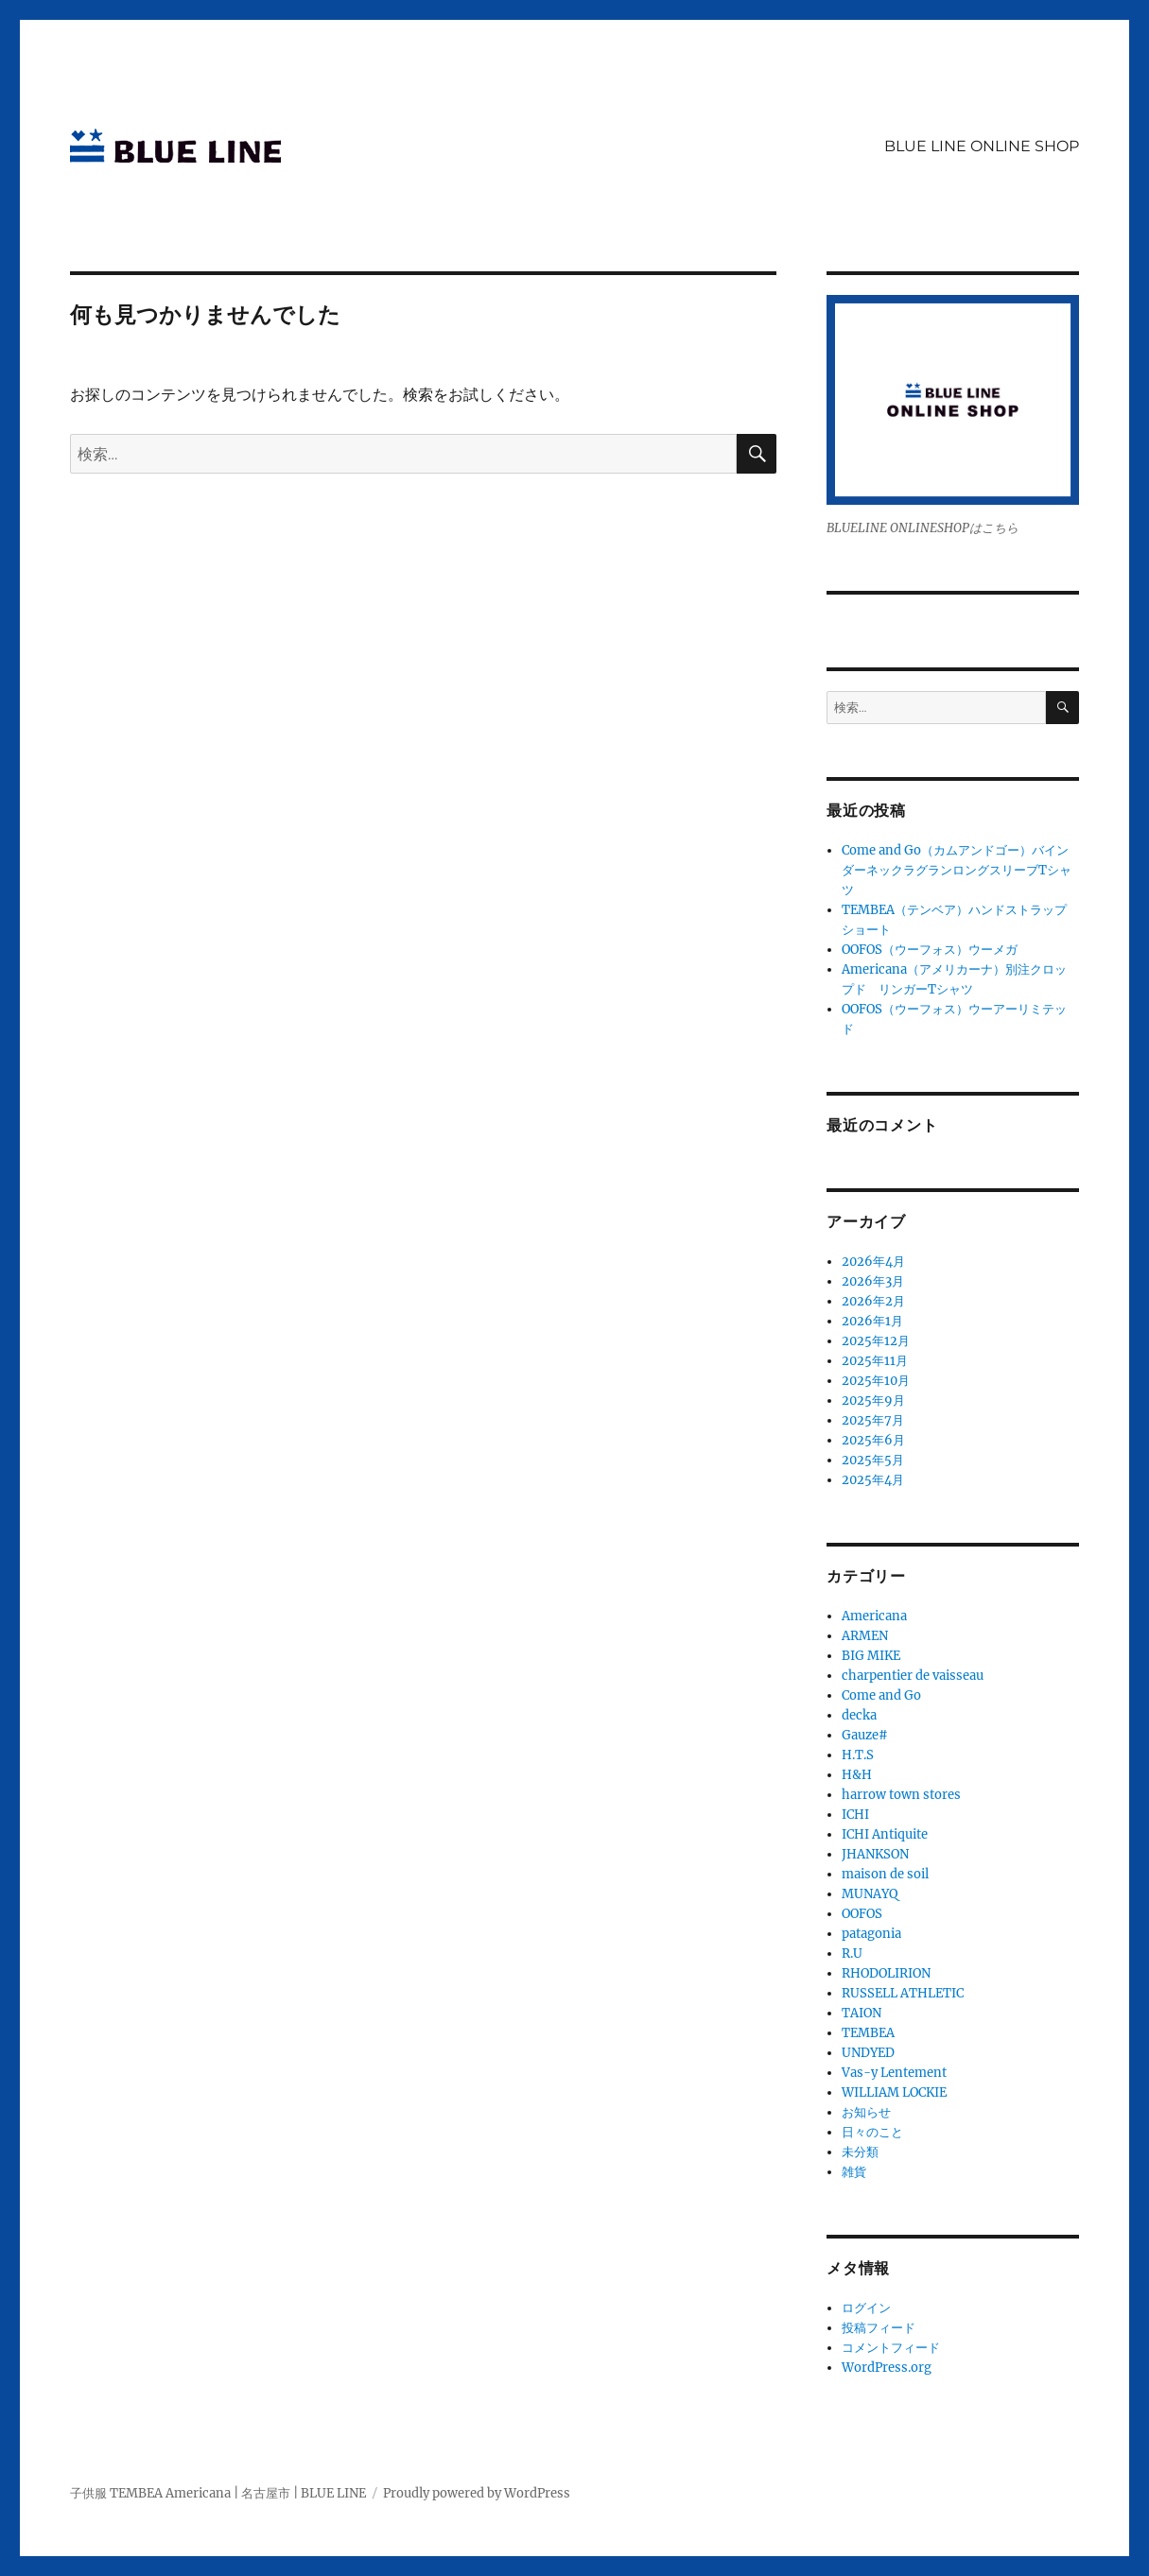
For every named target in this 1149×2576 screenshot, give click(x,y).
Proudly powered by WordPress (476, 2493)
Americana (874, 1616)
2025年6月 (873, 1440)
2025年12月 (876, 1341)
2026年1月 (872, 1321)
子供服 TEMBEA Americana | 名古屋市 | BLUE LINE (218, 2493)
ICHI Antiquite (885, 1834)
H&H (857, 1775)
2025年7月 (873, 1420)
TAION (861, 2013)
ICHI (855, 1815)
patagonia (871, 1934)
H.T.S (858, 1755)
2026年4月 (873, 1261)
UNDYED (868, 2053)
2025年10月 (876, 1381)
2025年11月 (875, 1361)
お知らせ (866, 2112)
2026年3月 (873, 1281)
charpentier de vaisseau (913, 1676)
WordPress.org (886, 2368)
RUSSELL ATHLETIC (903, 1993)
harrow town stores (901, 1795)
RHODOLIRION (886, 1973)
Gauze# (865, 1735)
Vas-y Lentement (894, 2073)
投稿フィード (878, 2328)
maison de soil (885, 1874)
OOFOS (862, 1914)
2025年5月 (873, 1460)
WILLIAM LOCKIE (894, 2092)
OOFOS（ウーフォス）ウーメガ (930, 950)
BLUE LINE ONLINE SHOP (981, 146)
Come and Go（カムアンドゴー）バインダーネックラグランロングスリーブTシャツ (956, 870)
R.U (852, 1953)
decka (859, 1715)
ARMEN (865, 1636)
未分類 (860, 2152)
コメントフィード (891, 2348)
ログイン (866, 2308)
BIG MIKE (871, 1656)
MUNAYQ (869, 1894)
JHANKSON (875, 1854)
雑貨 (854, 2172)
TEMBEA (868, 2033)
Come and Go (881, 1695)
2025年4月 (873, 1480)
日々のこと (872, 2132)
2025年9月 (873, 1400)
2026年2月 (873, 1301)
